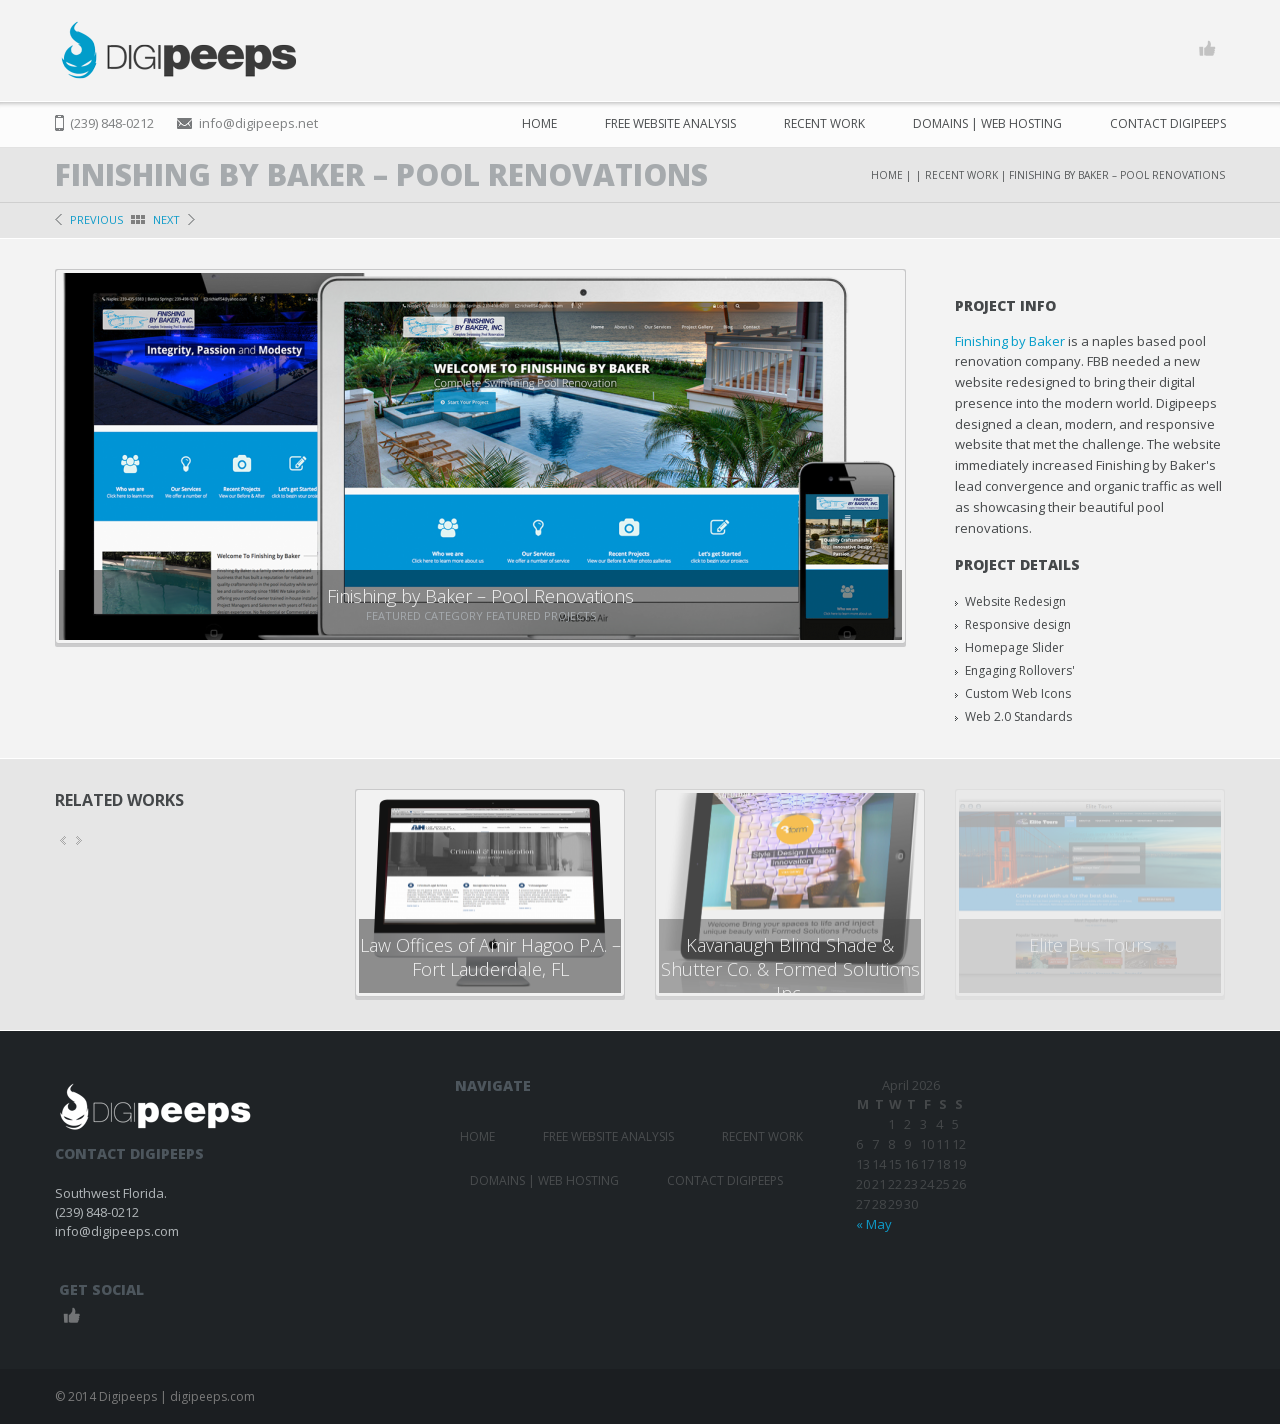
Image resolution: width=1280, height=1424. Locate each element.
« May (874, 1223)
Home (539, 123)
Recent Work (824, 123)
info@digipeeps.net (258, 123)
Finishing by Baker (1010, 341)
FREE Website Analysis (670, 123)
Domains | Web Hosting (987, 123)
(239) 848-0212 (112, 123)
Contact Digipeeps (1168, 123)
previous (96, 219)
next (166, 219)
